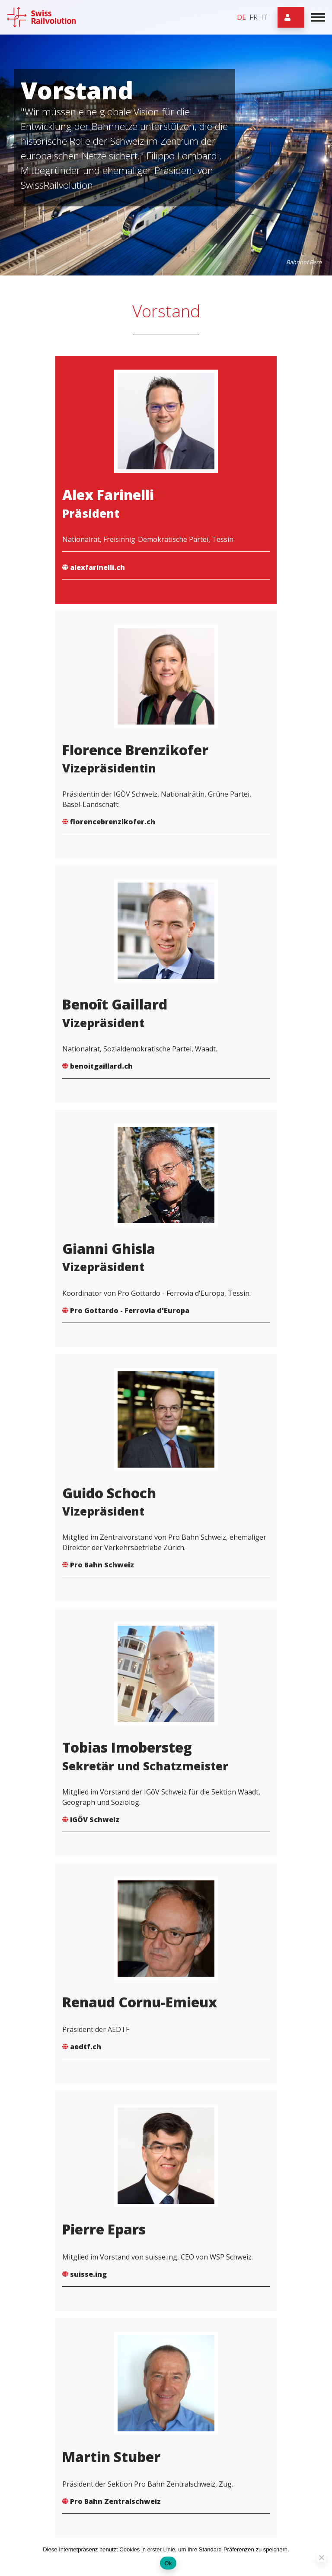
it (264, 17)
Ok (168, 2563)
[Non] (321, 2557)
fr (253, 17)
